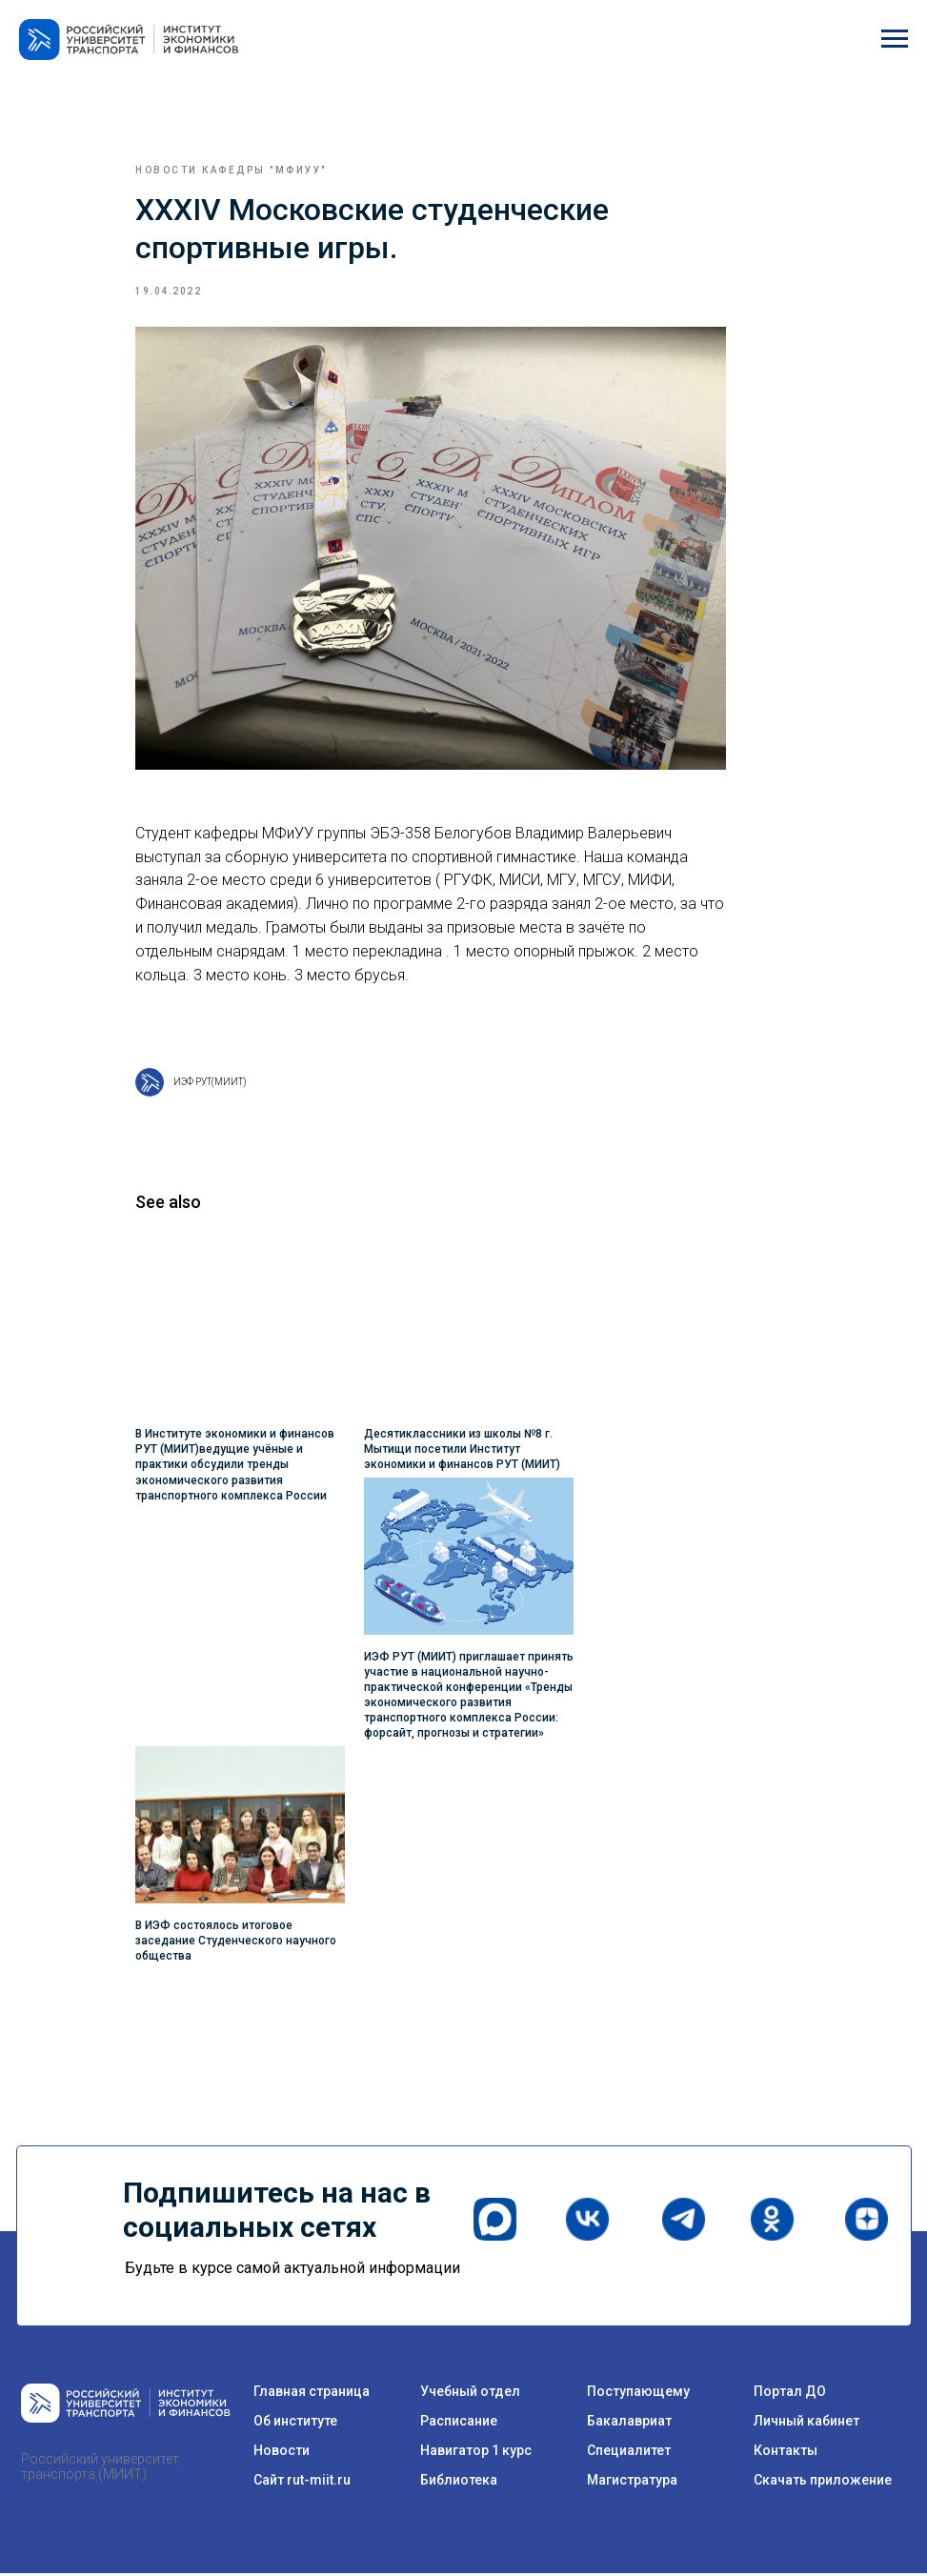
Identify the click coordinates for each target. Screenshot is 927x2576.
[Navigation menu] (894, 39)
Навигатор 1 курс (476, 2453)
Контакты (785, 2453)
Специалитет (629, 2453)
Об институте (295, 2423)
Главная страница (311, 2394)
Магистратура (632, 2482)
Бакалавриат (629, 2423)
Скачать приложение (823, 2482)
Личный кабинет (806, 2423)
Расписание (458, 2423)
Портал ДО (790, 2394)
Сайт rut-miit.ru (302, 2482)
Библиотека (458, 2482)
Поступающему (638, 2394)
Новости (281, 2453)
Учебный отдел (470, 2394)
